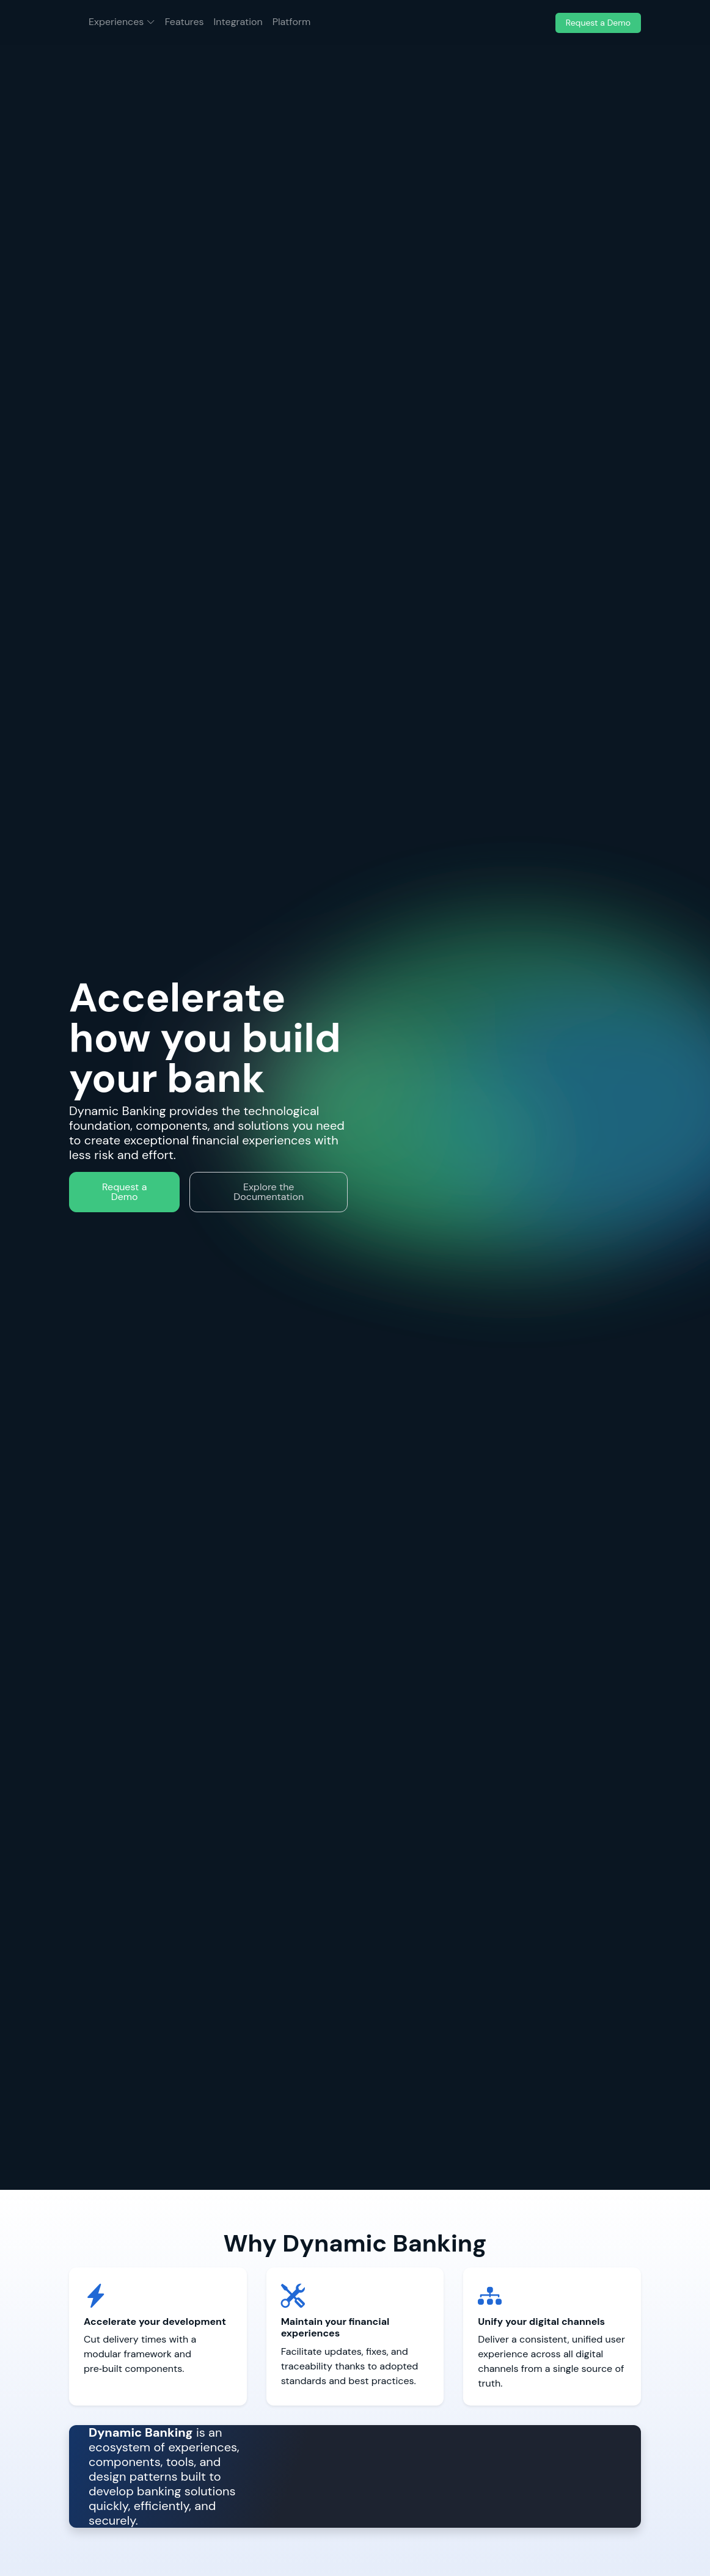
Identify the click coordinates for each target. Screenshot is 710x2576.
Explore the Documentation (268, 1191)
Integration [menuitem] (238, 21)
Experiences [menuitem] (124, 21)
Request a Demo (124, 1191)
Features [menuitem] (184, 21)
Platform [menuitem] (291, 21)
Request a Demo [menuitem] (598, 22)
